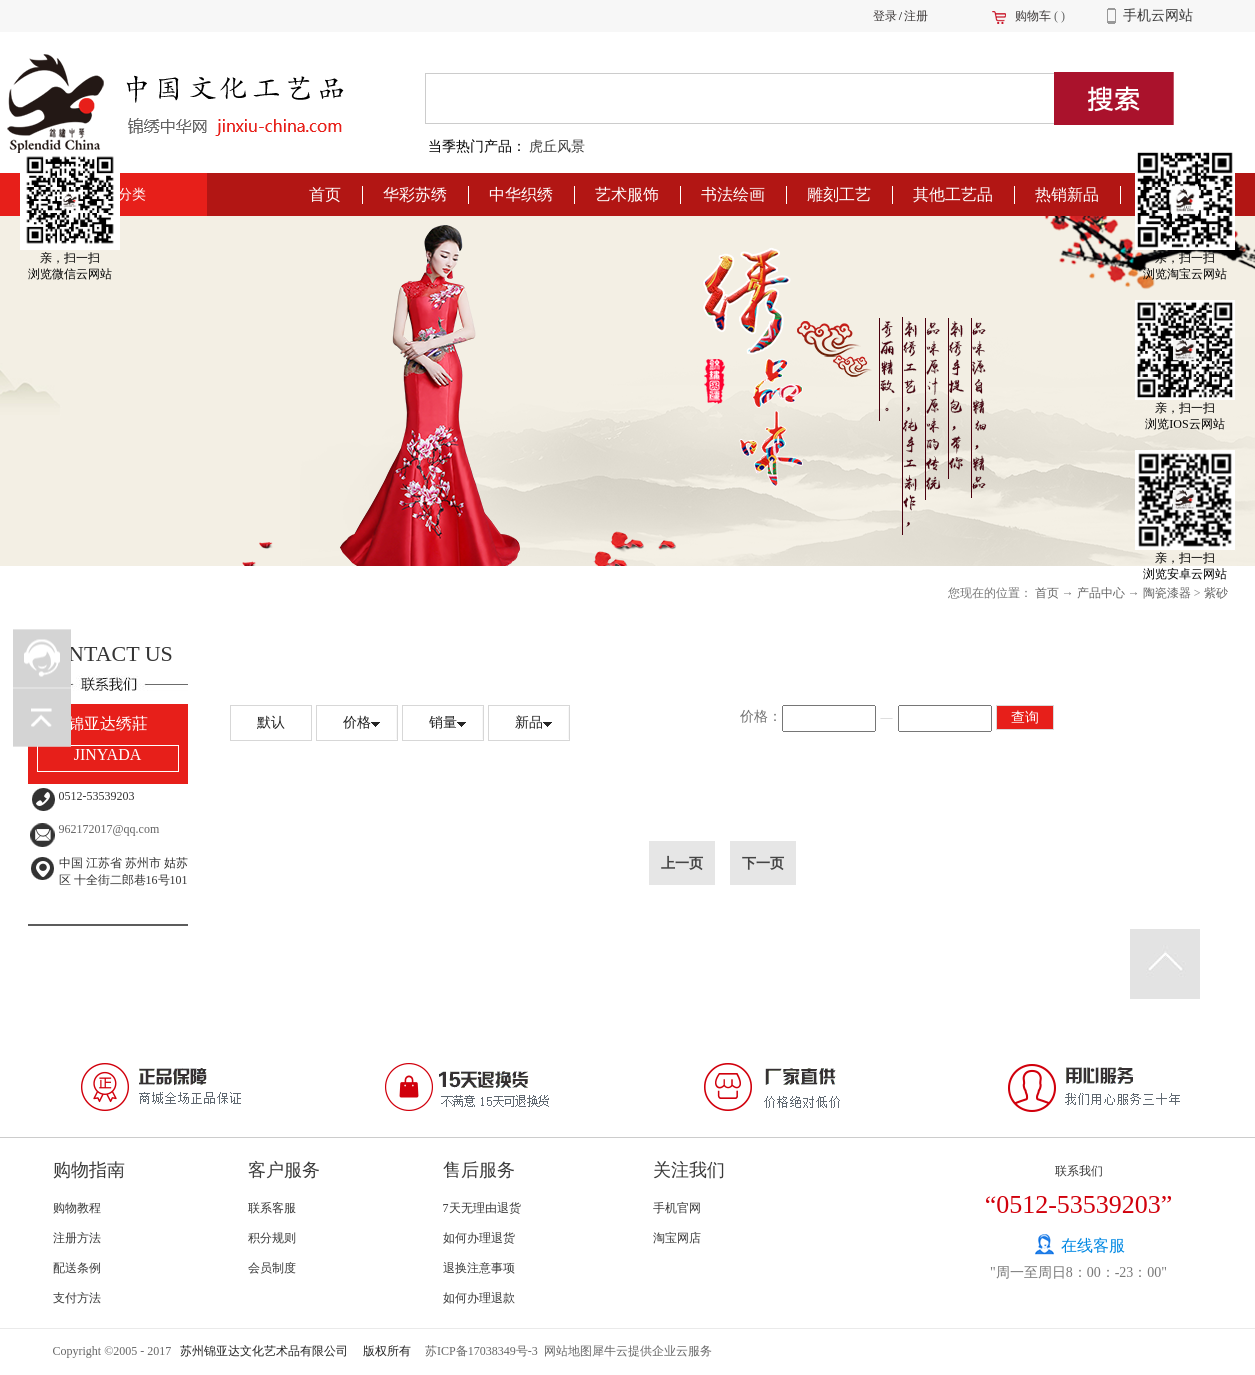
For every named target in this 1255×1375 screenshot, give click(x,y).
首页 (325, 194)
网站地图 (565, 1351)
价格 (357, 722)
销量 (443, 722)
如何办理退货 (479, 1238)
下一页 (763, 863)
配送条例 (77, 1268)
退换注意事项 (479, 1268)
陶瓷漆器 (1167, 593)
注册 (916, 16)
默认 (271, 722)
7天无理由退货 (482, 1208)
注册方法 (77, 1238)
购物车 (1033, 16)
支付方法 (77, 1298)
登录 (885, 16)
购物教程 (77, 1208)
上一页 (682, 863)
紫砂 (1216, 593)
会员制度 (272, 1268)
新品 (529, 722)
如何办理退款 (479, 1298)
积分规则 (272, 1238)
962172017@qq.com (109, 829)
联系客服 (272, 1208)
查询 (1025, 717)
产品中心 (1101, 593)
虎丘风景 (557, 146)
